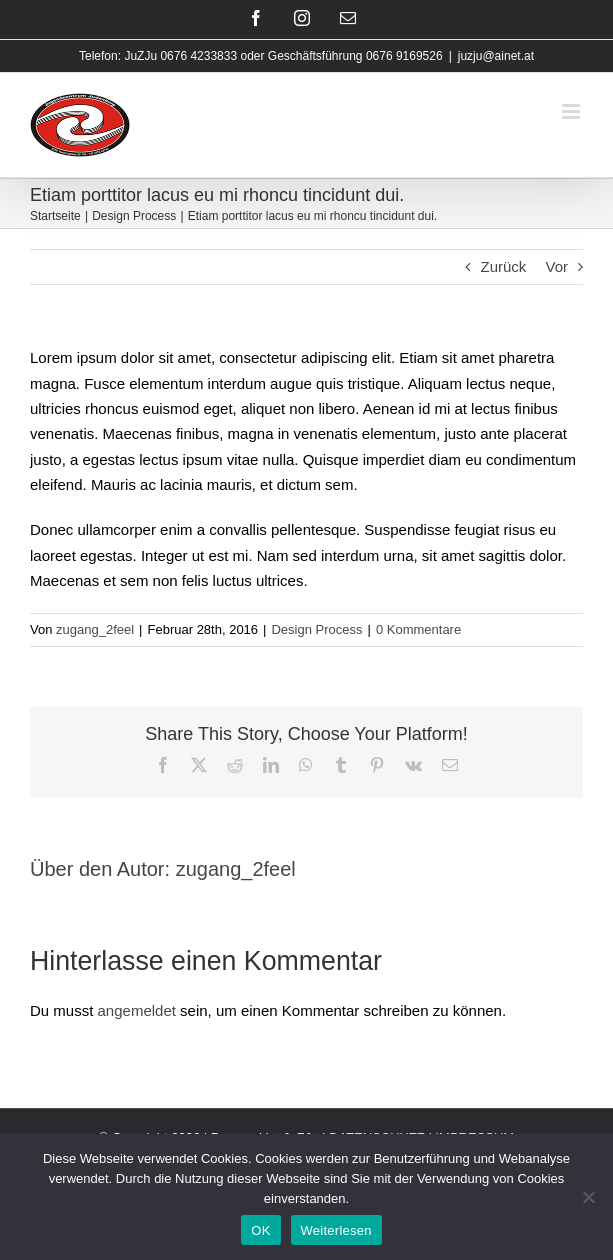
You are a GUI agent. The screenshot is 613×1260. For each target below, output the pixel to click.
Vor (556, 266)
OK (260, 1230)
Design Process (316, 629)
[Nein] (588, 1197)
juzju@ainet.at (496, 56)
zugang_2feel (95, 629)
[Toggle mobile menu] (572, 111)
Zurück (503, 266)
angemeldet (137, 1010)
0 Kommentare (418, 629)
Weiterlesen (336, 1230)
